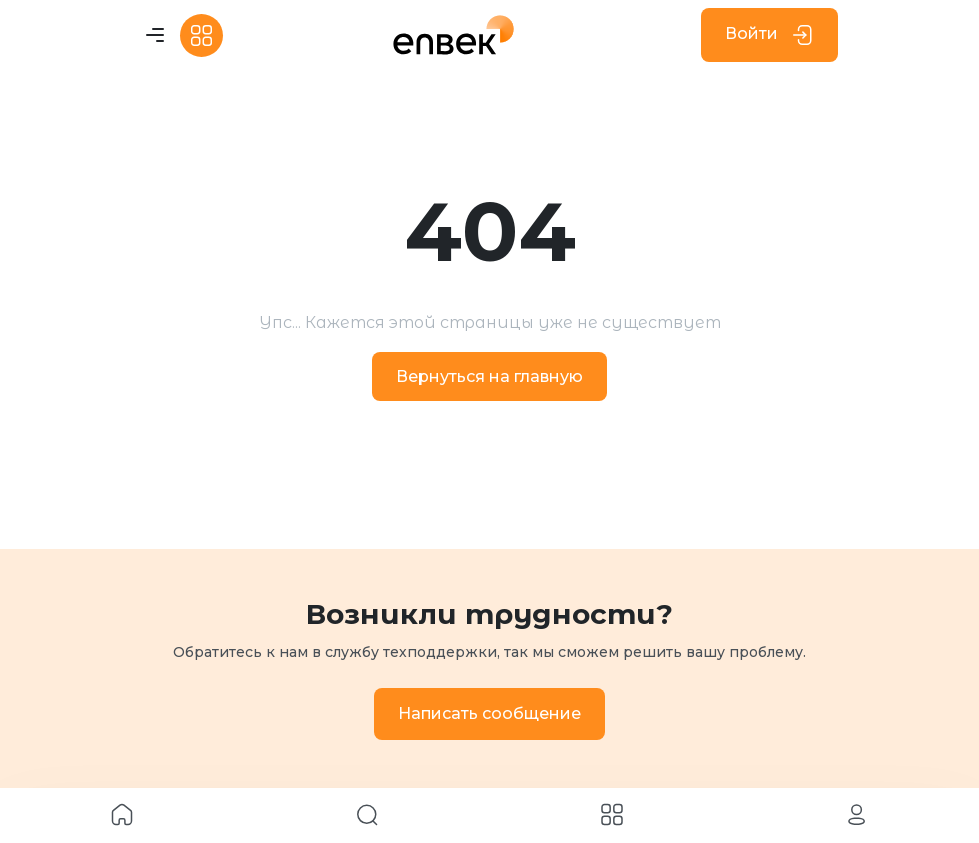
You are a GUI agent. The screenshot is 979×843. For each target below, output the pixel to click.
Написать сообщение (489, 713)
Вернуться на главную (489, 376)
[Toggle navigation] (155, 35)
